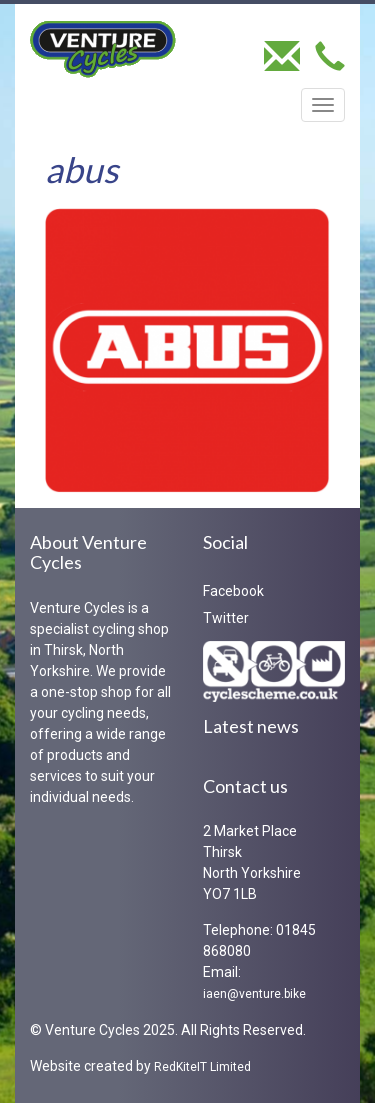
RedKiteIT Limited (202, 1067)
